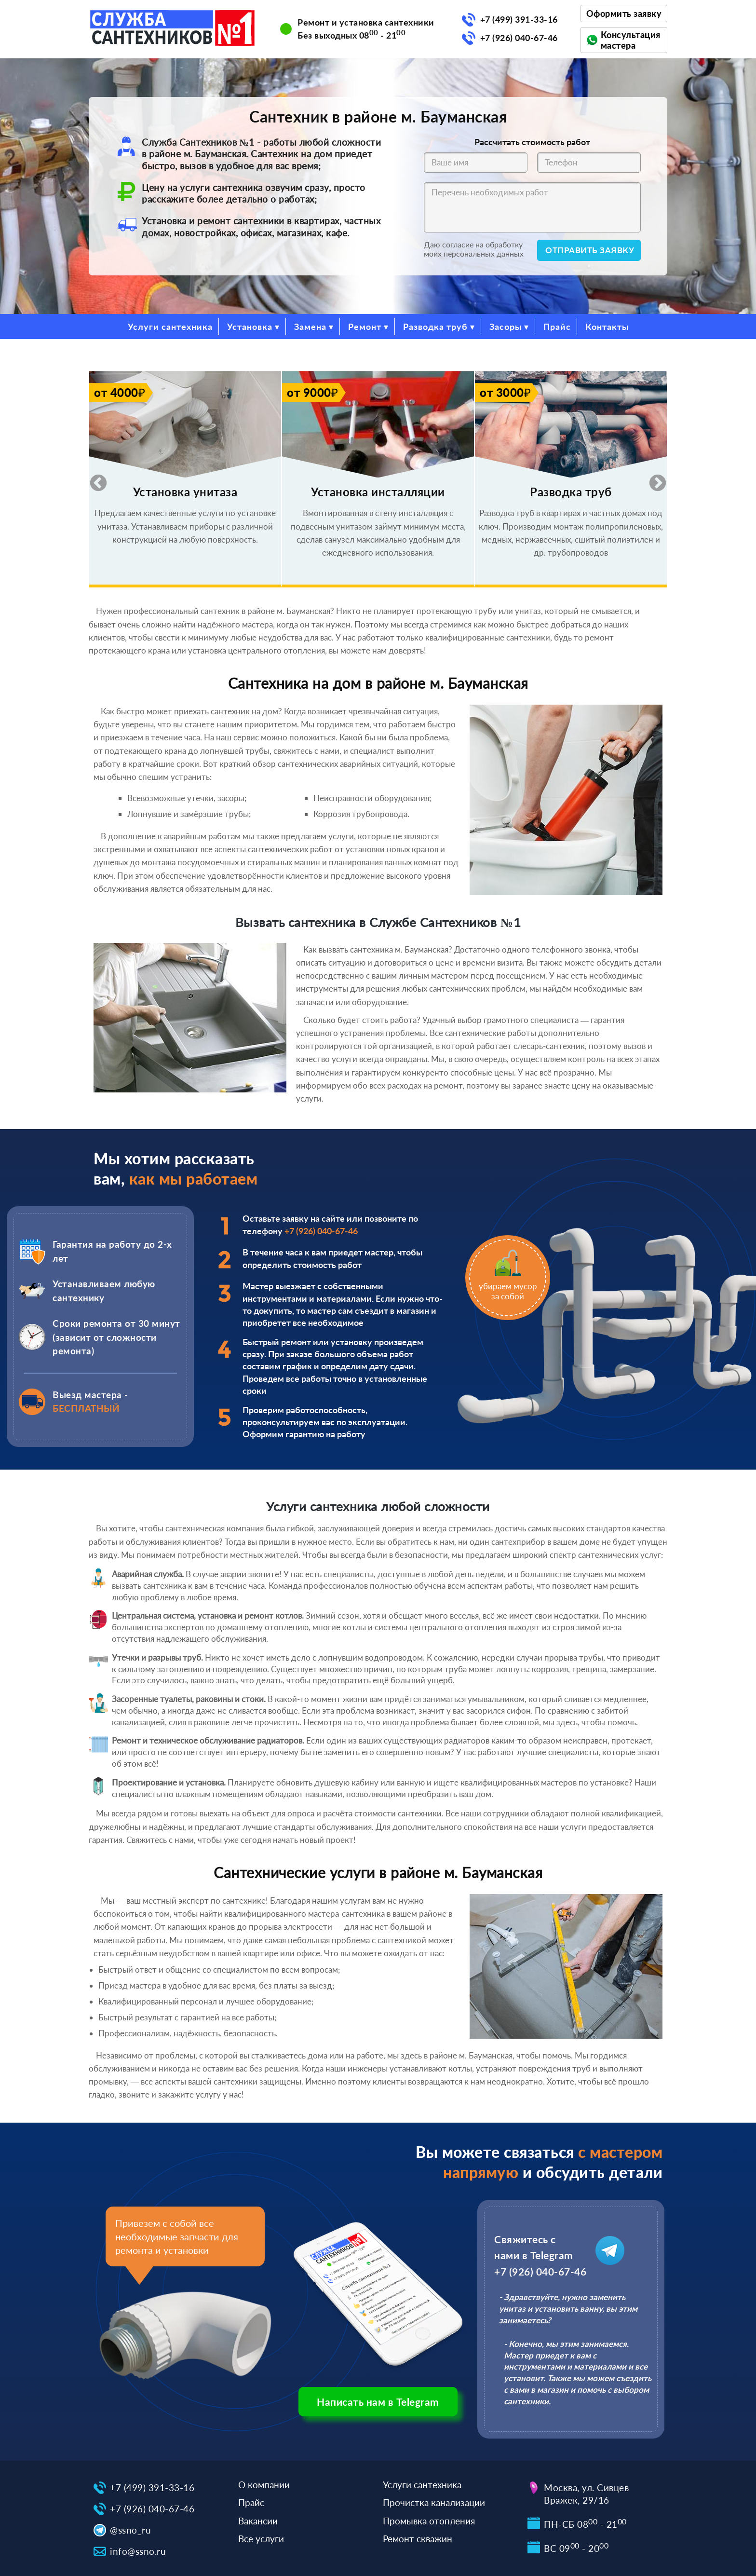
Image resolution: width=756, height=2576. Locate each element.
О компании (264, 2484)
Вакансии (258, 2520)
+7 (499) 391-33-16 (519, 19)
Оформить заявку (624, 13)
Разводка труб (435, 326)
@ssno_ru (130, 2529)
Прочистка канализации (434, 2502)
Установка (249, 326)
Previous (93, 479)
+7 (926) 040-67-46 (519, 37)
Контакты (607, 326)
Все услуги (261, 2538)
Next (653, 479)
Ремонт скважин (417, 2538)
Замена (310, 326)
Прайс (557, 326)
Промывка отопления (429, 2520)
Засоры (505, 326)
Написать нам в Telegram (378, 2402)
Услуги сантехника (170, 326)
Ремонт (364, 326)
